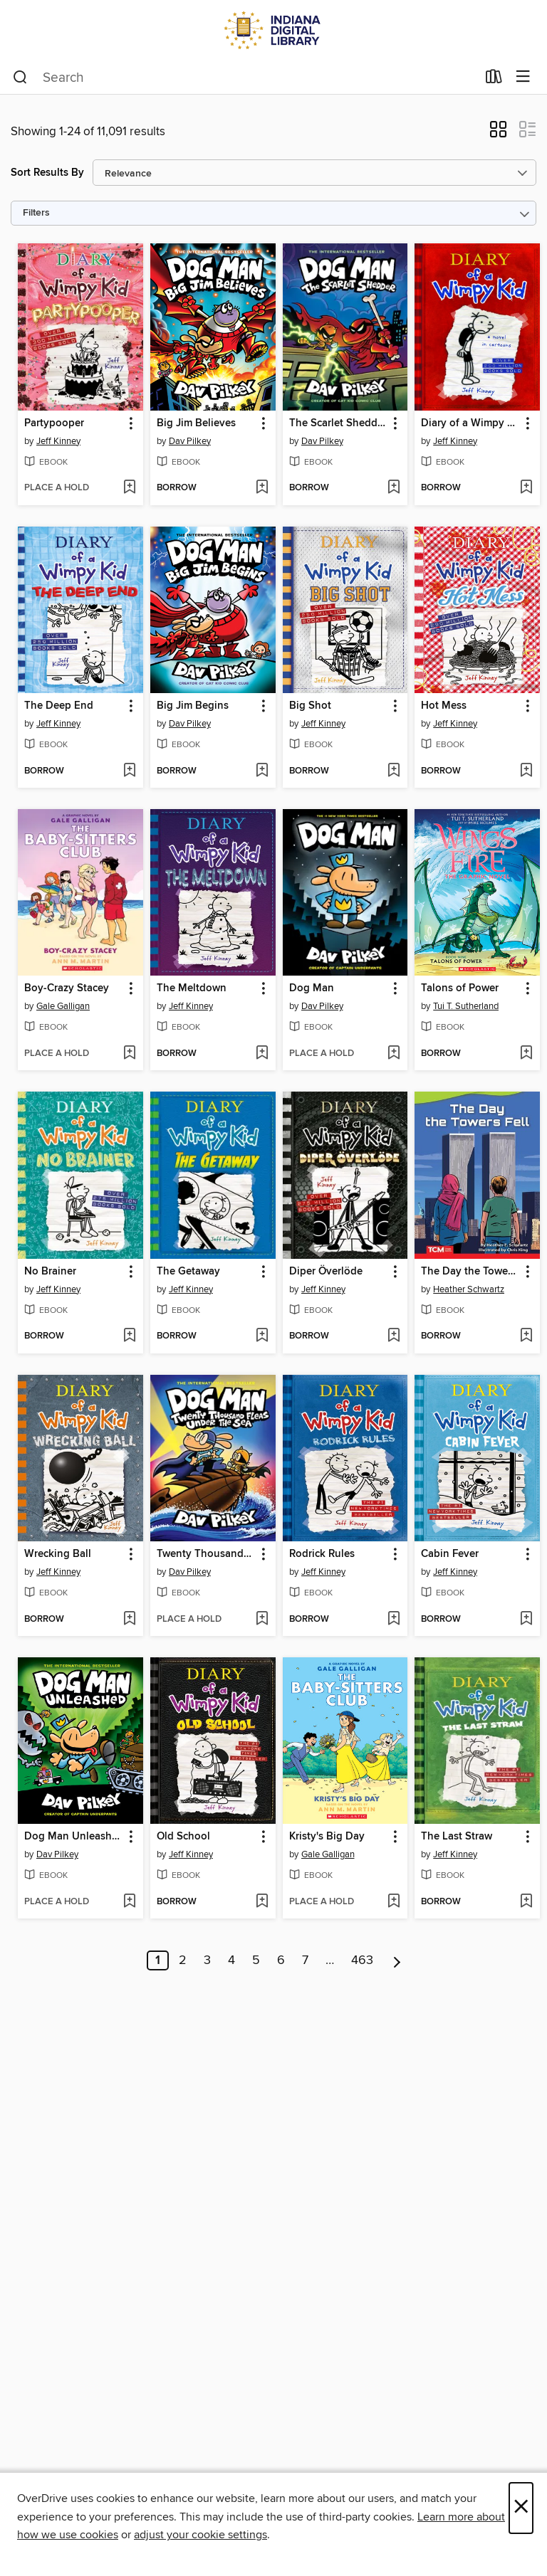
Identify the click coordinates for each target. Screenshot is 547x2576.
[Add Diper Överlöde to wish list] (393, 1336)
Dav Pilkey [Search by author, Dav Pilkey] (190, 441)
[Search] (20, 77)
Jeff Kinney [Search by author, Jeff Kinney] (58, 441)
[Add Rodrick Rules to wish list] (393, 1619)
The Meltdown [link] (191, 988)
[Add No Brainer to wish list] (129, 1336)
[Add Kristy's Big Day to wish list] (393, 1902)
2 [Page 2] (183, 1960)
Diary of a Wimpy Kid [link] (470, 423)
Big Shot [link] (310, 706)
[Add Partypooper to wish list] (129, 488)
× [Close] (521, 2508)
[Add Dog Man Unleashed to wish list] (129, 1902)
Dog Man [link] (311, 988)
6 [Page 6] (281, 1960)
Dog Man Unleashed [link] (73, 1836)
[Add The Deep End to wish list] (129, 771)
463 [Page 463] (362, 1960)
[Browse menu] (523, 77)
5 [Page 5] (256, 1960)
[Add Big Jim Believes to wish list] (262, 488)
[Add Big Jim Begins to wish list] (262, 771)
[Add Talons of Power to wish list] (526, 1054)
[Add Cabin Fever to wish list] (526, 1619)
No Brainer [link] (50, 1271)
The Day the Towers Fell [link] (470, 1271)
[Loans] (494, 80)
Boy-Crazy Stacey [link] (66, 988)
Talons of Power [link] (460, 988)
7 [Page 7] (305, 1960)
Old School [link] (183, 1836)
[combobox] (244, 77)
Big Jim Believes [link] (196, 423)
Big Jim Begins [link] (193, 706)
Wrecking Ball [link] (57, 1554)
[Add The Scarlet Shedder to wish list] (393, 488)
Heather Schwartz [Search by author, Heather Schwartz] (468, 1289)
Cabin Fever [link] (450, 1554)
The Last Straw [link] (456, 1836)
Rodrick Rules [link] (322, 1554)
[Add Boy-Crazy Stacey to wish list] (129, 1054)
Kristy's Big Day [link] (327, 1836)
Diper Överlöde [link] (326, 1271)
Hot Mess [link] (444, 706)
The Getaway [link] (188, 1271)
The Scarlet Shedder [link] (338, 423)
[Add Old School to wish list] (262, 1902)
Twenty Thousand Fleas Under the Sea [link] (206, 1554)
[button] (498, 134)
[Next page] (397, 1960)
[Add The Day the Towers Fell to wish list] (526, 1336)
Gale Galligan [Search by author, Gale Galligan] (63, 1006)
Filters (36, 213)
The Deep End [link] (58, 706)
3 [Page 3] (207, 1960)
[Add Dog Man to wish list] (393, 1054)
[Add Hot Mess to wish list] (526, 771)
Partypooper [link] (54, 423)
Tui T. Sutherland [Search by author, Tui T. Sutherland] (466, 1006)
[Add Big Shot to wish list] (393, 771)
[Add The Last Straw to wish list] (526, 1902)
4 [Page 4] (231, 1960)
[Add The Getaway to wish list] (262, 1336)
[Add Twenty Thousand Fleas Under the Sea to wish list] (262, 1619)
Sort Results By (47, 172)
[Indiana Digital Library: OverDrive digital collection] (273, 30)
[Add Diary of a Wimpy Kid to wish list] (526, 488)
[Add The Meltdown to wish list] (262, 1054)
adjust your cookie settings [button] (200, 2535)
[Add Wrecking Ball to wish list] (129, 1619)
